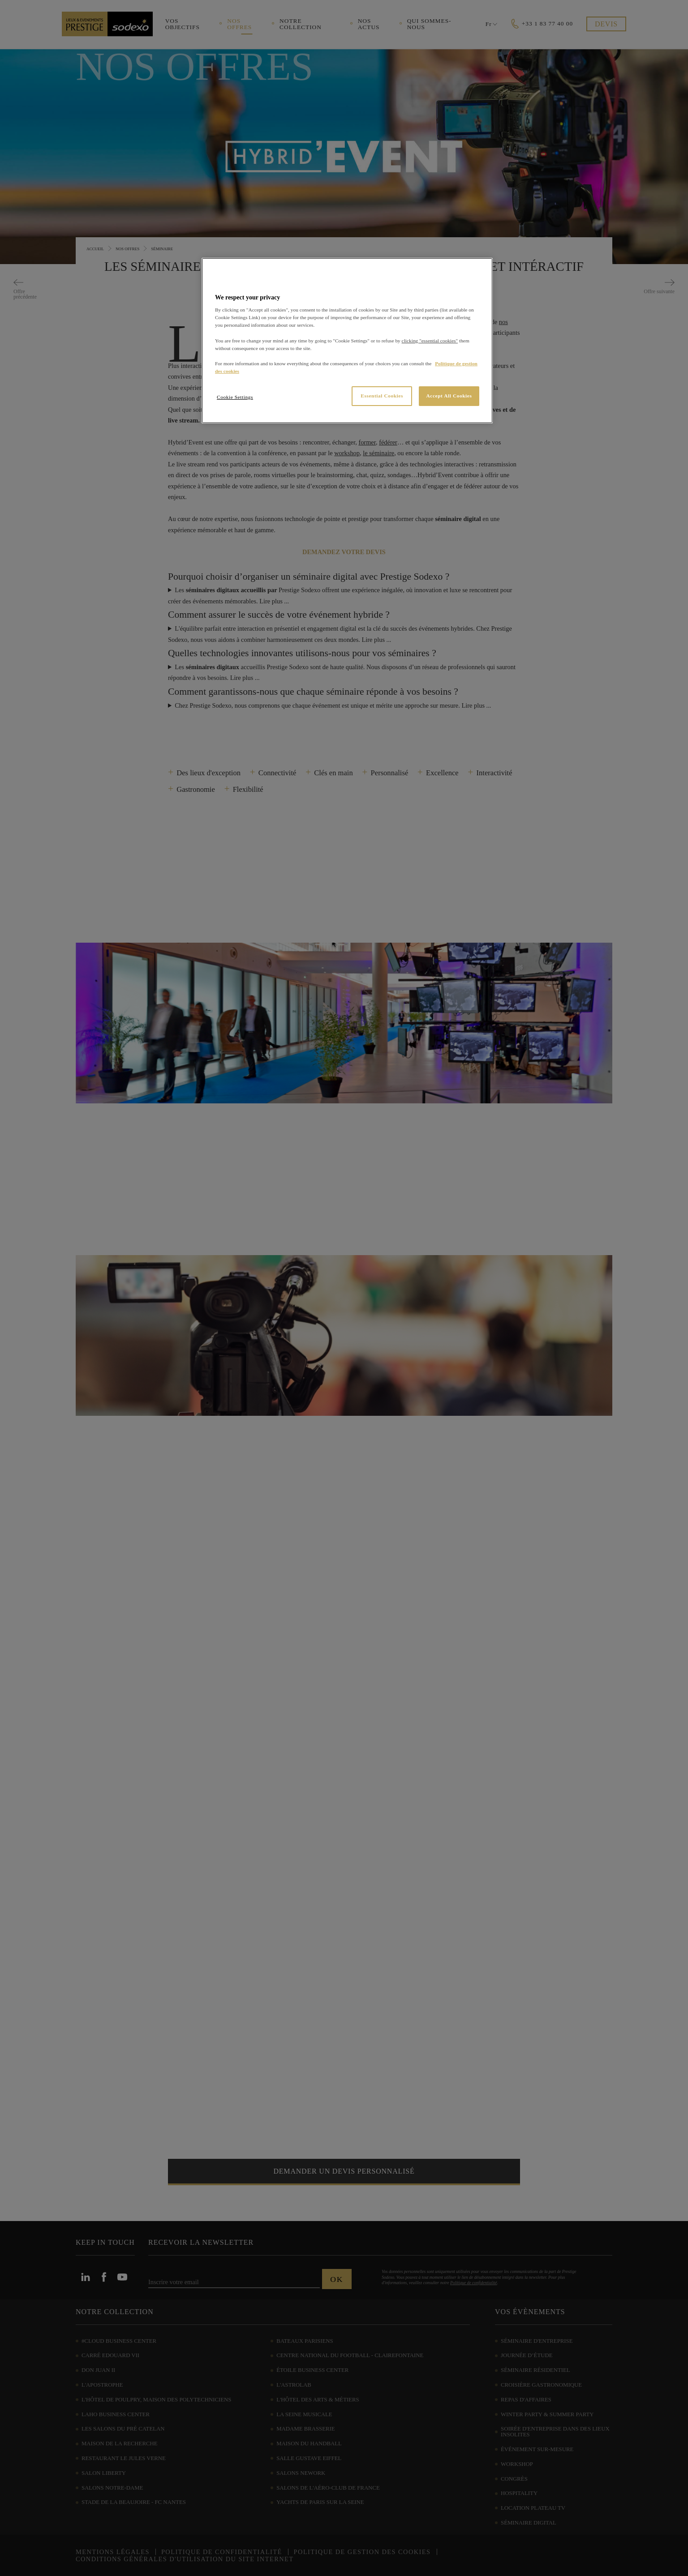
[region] (347, 340)
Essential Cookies (382, 395)
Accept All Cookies (449, 395)
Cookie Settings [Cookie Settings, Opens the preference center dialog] (235, 397)
